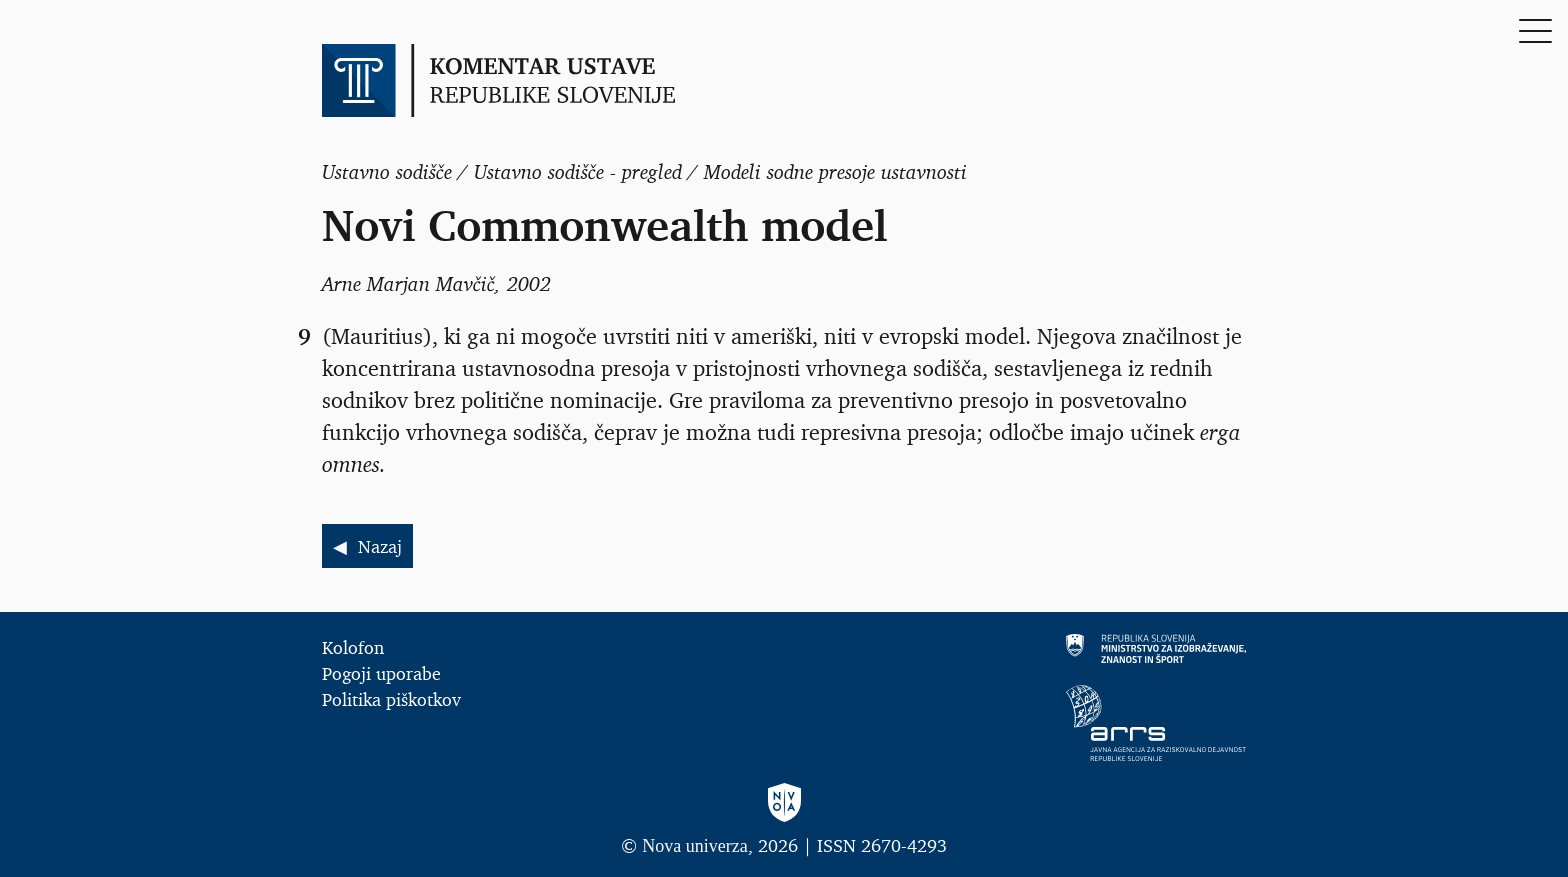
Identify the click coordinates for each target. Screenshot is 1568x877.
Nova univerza (694, 846)
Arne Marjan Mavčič (408, 283)
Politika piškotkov (391, 699)
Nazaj (380, 546)
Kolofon (353, 647)
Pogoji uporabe (381, 673)
